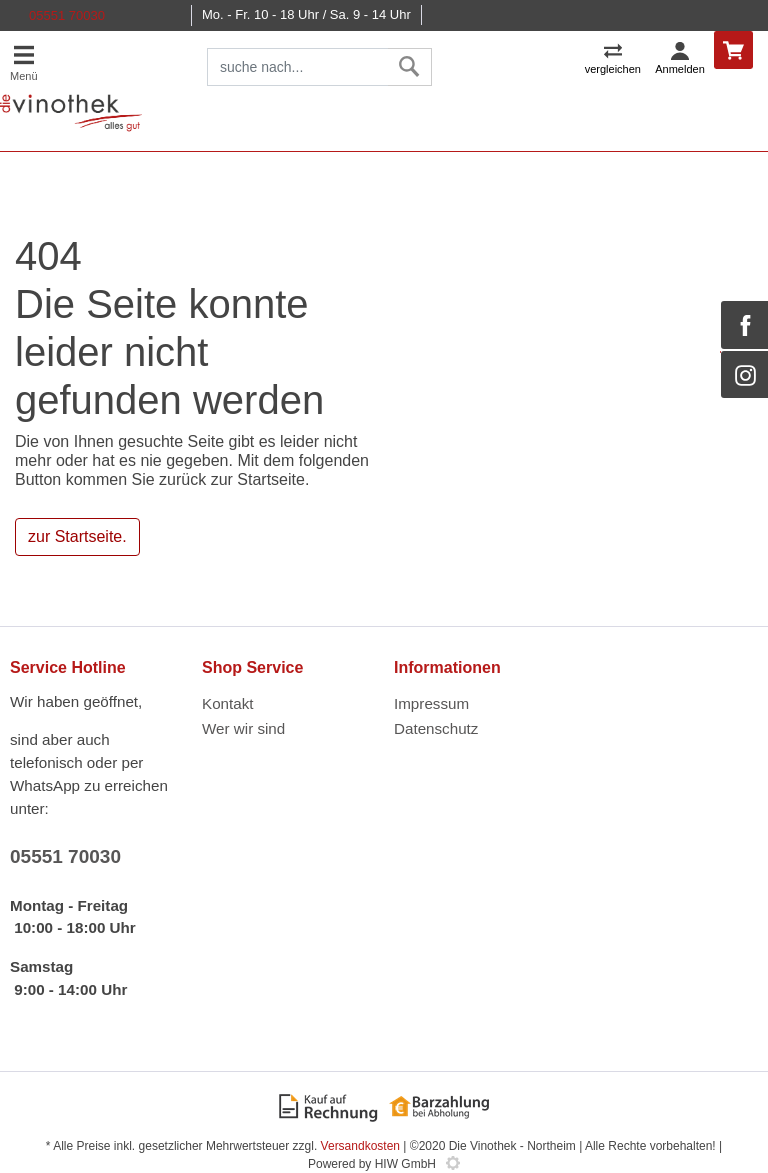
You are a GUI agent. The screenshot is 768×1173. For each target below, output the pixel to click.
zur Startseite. (77, 536)
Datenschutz (436, 728)
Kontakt (228, 703)
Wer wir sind (243, 728)
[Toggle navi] (24, 61)
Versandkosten (360, 1146)
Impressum (431, 703)
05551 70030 (67, 15)
